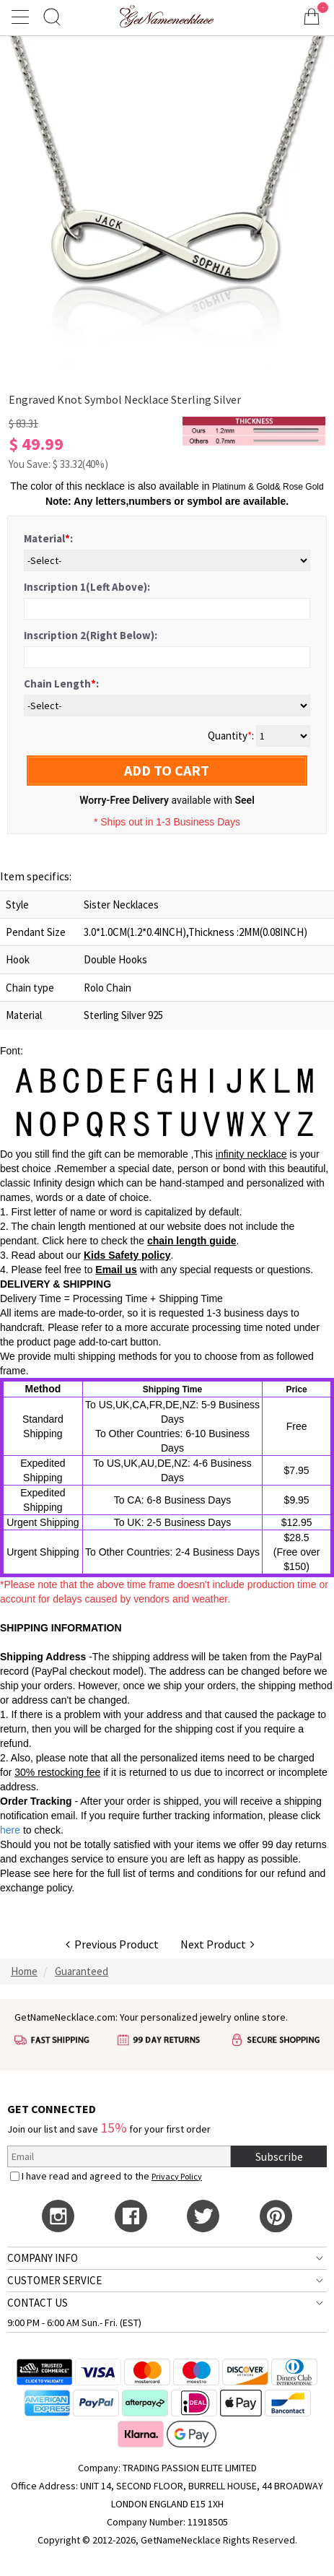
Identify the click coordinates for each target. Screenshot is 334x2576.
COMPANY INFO (42, 2258)
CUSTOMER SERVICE (54, 2280)
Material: (48, 538)
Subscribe (279, 2156)
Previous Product (112, 1944)
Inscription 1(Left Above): (87, 587)
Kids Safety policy (127, 1255)
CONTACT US (37, 2303)
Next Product (217, 1944)
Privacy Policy (176, 2176)
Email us (116, 1269)
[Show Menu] (22, 16)
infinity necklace (251, 1154)
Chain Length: (61, 683)
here (63, 1873)
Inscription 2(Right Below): (90, 635)
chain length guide (192, 1240)
